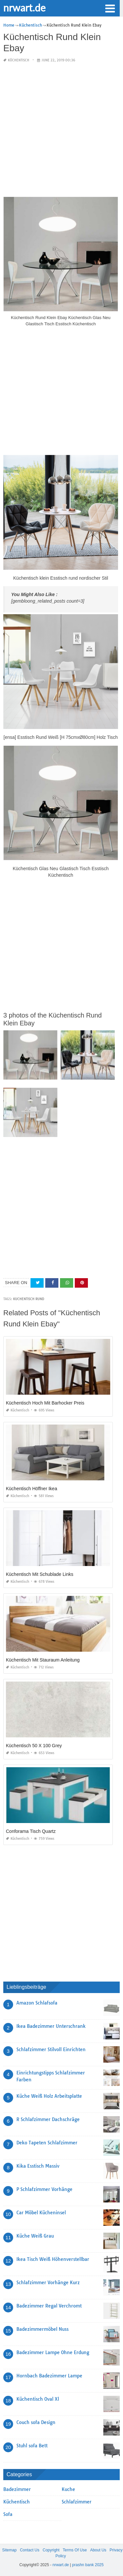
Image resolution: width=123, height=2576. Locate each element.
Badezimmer (17, 2489)
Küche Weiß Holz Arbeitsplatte (49, 2096)
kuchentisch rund (28, 1299)
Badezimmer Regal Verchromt (49, 2306)
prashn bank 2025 (88, 2565)
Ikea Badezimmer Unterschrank (51, 2026)
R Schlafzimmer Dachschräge (48, 2119)
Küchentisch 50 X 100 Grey (34, 1745)
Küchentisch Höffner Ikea (31, 1488)
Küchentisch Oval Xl (37, 2399)
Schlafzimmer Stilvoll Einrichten (51, 2049)
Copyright (51, 2550)
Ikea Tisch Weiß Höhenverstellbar (52, 2259)
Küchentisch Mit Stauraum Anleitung (43, 1660)
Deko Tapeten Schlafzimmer (46, 2143)
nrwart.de (24, 7)
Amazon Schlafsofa (36, 2003)
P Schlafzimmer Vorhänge (44, 2189)
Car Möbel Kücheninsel (41, 2213)
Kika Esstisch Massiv (37, 2166)
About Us (98, 2550)
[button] (110, 8)
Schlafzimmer (77, 2502)
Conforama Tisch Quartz (31, 1831)
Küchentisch (18, 60)
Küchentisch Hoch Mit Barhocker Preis (45, 1403)
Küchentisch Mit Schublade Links (39, 1574)
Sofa (7, 2514)
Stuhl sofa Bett (32, 2446)
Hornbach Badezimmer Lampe (49, 2376)
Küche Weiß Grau (35, 2236)
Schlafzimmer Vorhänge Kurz (48, 2283)
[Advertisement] (61, 130)
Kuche (68, 2489)
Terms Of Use (75, 2550)
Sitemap (9, 2550)
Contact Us (29, 2550)
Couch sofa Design (35, 2422)
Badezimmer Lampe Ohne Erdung (52, 2352)
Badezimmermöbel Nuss (42, 2329)
